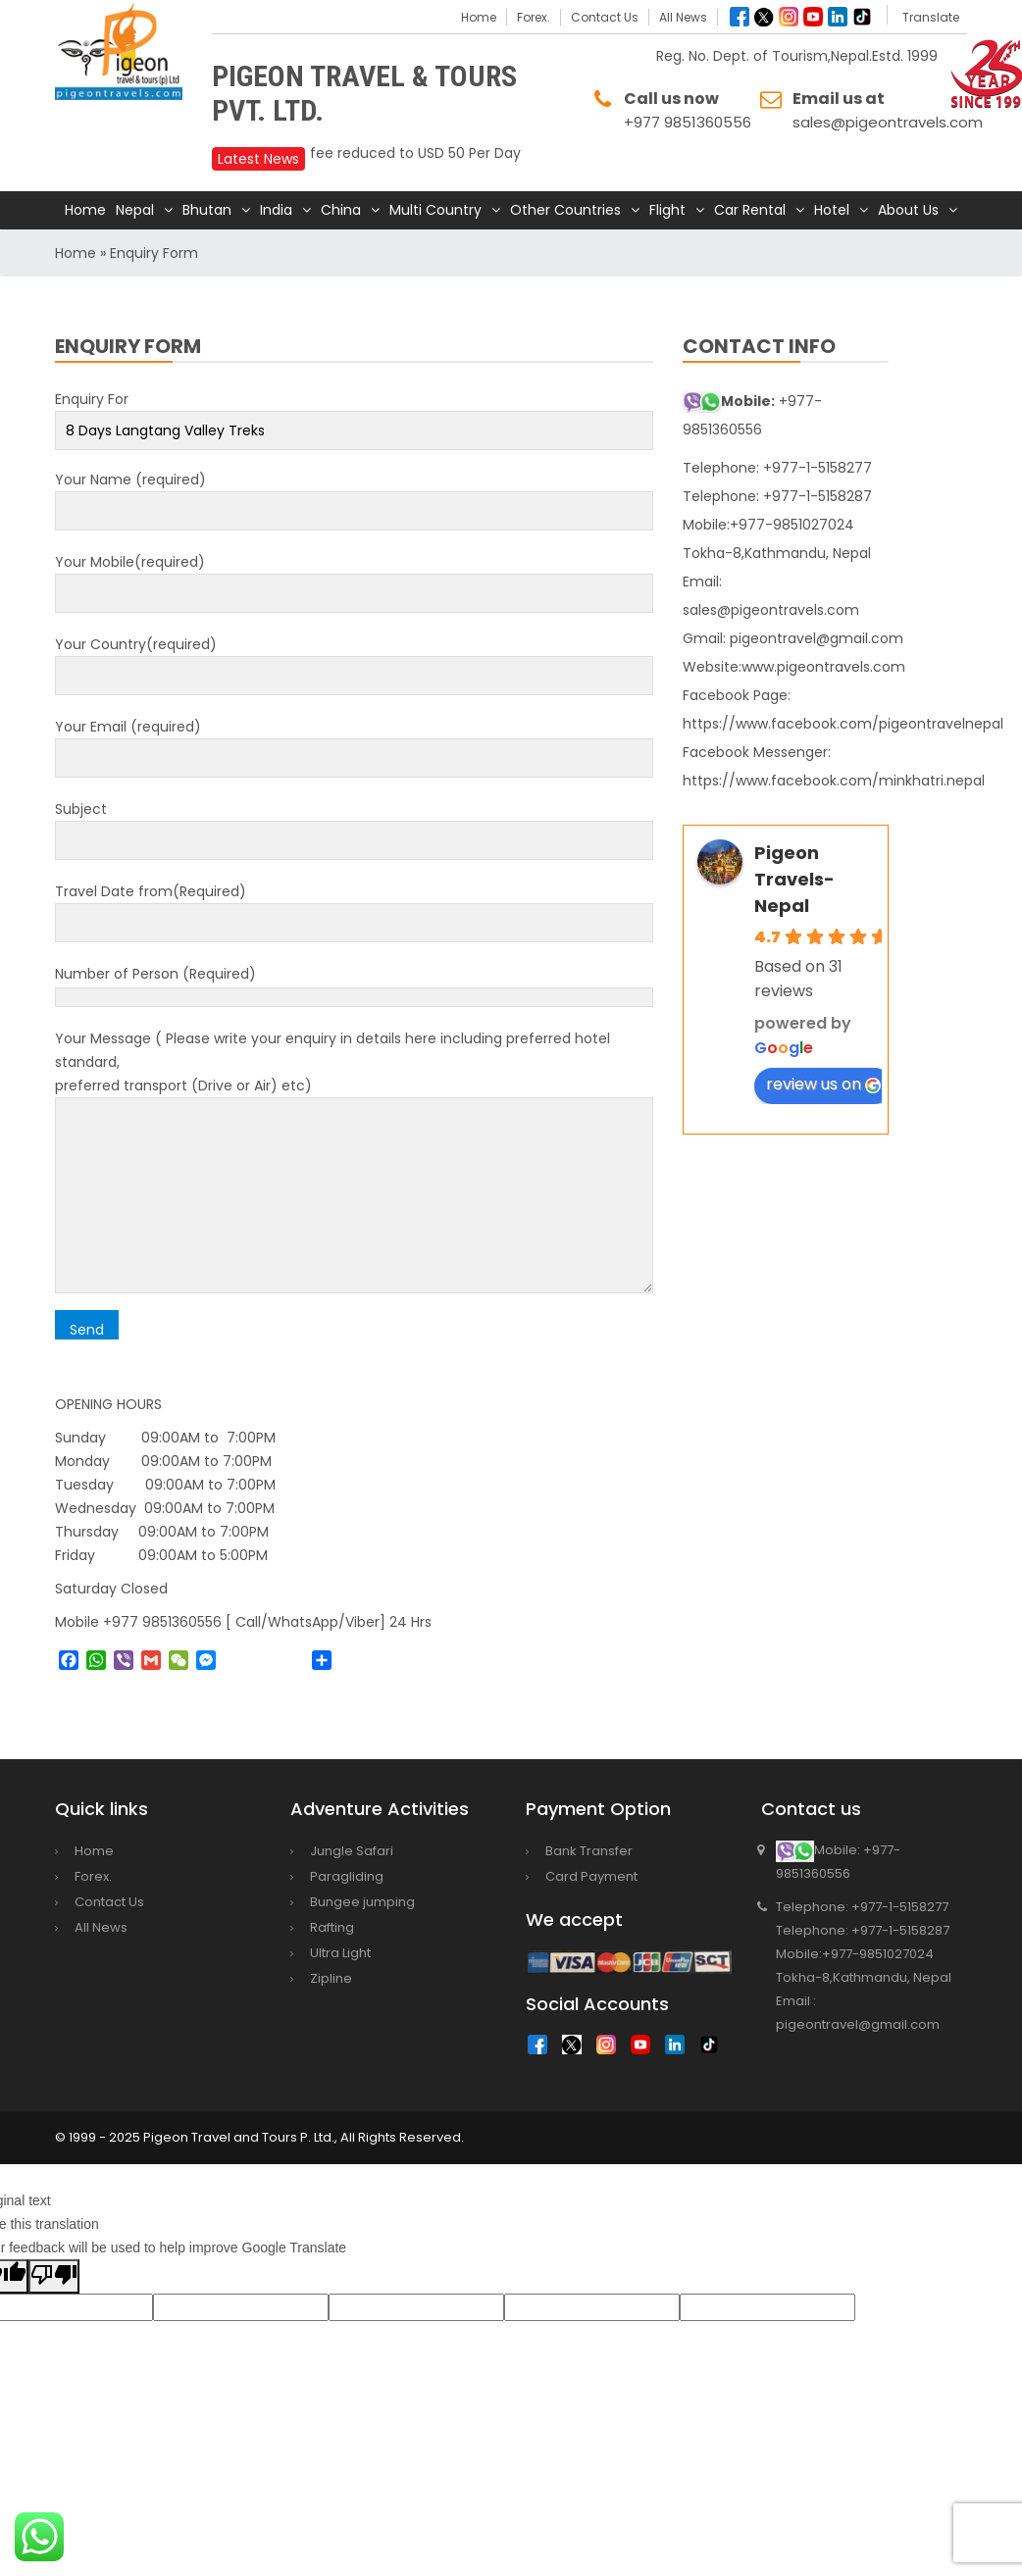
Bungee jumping (362, 1902)
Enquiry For (354, 414)
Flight (667, 210)
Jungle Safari (351, 1851)
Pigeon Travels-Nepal (794, 879)
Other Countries (565, 210)
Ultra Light (340, 1953)
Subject (354, 824)
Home (478, 17)
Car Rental (750, 210)
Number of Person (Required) (354, 985)
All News (683, 17)
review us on (823, 1084)
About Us (908, 210)
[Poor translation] (53, 2276)
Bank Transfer (589, 1851)
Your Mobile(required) (354, 577)
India (276, 210)
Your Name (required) (354, 495)
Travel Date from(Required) (354, 907)
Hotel (831, 210)
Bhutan (206, 210)
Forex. (533, 17)
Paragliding (346, 1876)
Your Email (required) (354, 742)
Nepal (135, 210)
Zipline (331, 1978)
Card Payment (591, 1876)
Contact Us (605, 17)
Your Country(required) (354, 659)
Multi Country (435, 210)
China (341, 210)
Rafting (332, 1927)
